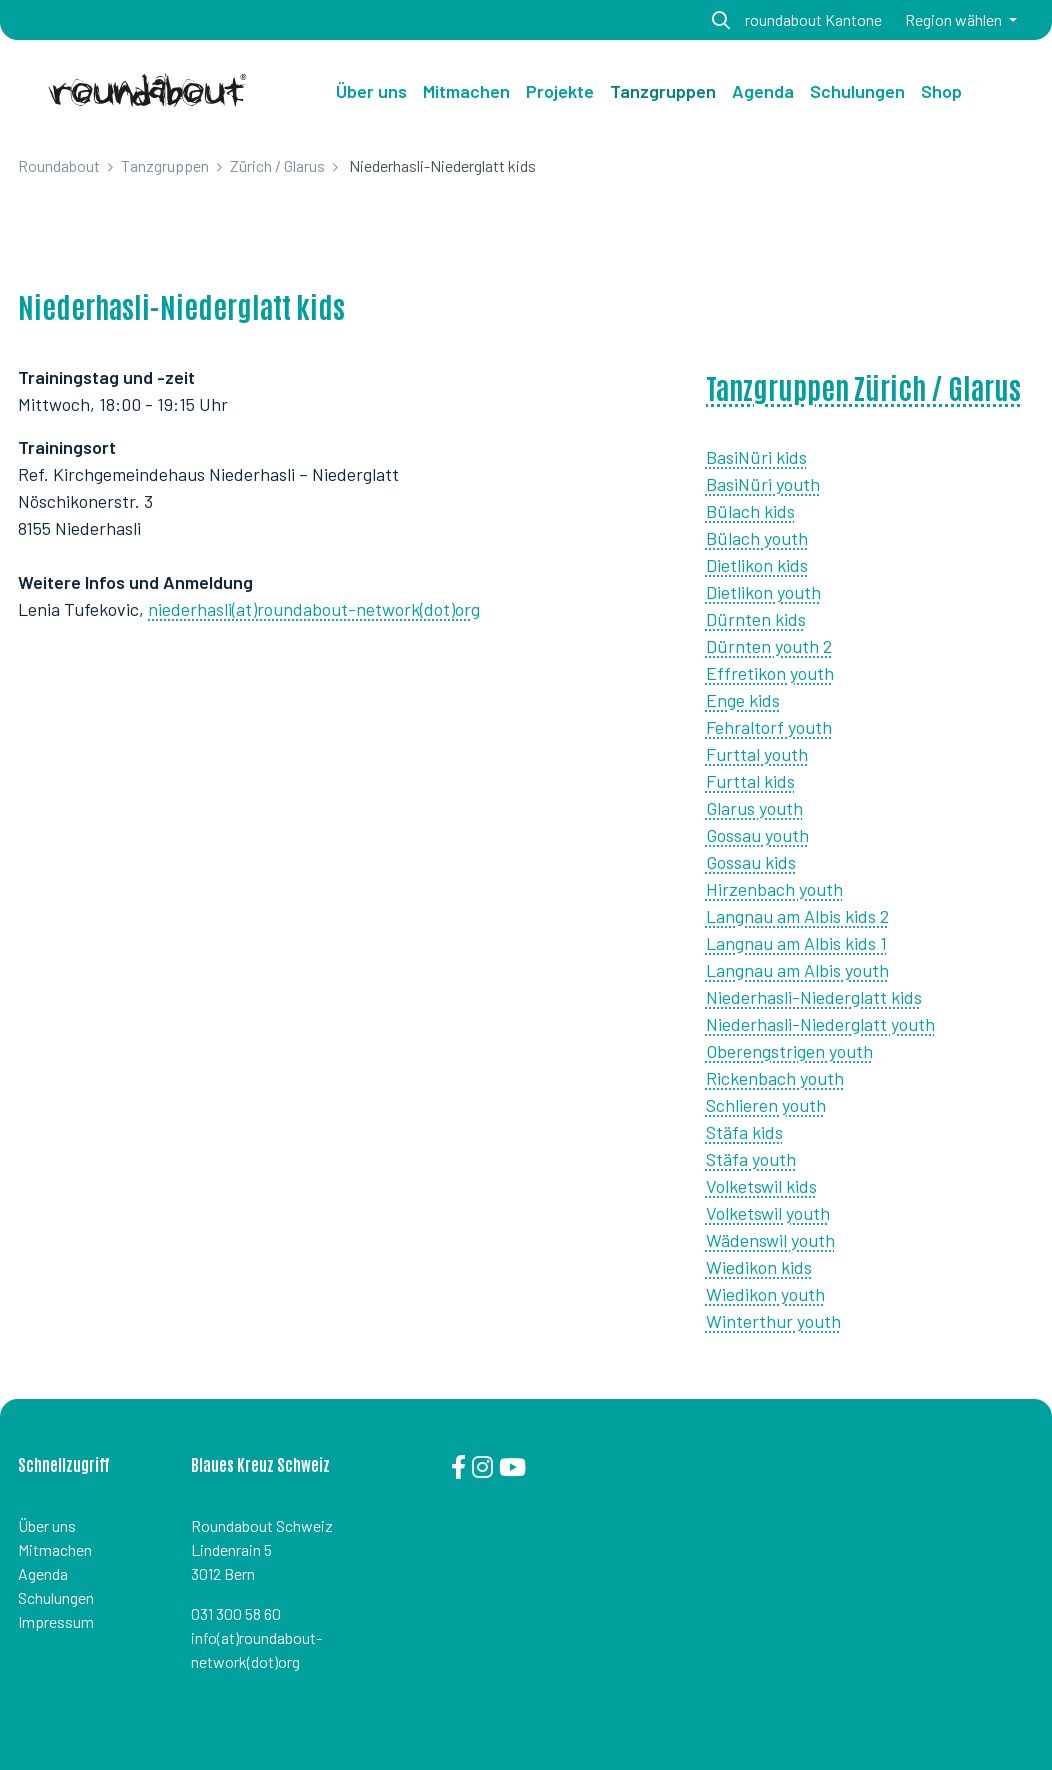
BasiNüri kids (756, 457)
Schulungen (56, 1597)
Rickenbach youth (775, 1078)
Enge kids (743, 700)
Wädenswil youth (770, 1240)
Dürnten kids (756, 619)
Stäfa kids (744, 1132)
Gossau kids (751, 862)
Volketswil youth (768, 1213)
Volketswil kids (761, 1186)
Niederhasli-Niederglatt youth (820, 1024)
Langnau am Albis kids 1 (796, 943)
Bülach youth (757, 538)
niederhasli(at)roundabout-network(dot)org (314, 609)
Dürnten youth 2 (769, 646)
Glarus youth (754, 808)
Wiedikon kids (759, 1267)
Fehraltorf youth (769, 727)
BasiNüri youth (763, 484)
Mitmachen (55, 1549)
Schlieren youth (766, 1105)
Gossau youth (757, 835)
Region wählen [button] (955, 19)
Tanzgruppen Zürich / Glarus (863, 386)
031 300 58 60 (236, 1613)
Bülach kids (750, 511)
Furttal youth (757, 754)
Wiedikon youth (765, 1294)
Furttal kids (750, 781)
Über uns (371, 91)
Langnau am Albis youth (797, 970)
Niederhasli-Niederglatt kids (814, 997)
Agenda (43, 1573)
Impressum (56, 1621)
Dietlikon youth (763, 592)
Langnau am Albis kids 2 (797, 916)
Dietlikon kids (757, 565)
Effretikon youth (770, 673)
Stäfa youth (751, 1159)
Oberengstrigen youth (789, 1051)
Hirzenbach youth (774, 889)
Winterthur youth (773, 1321)
